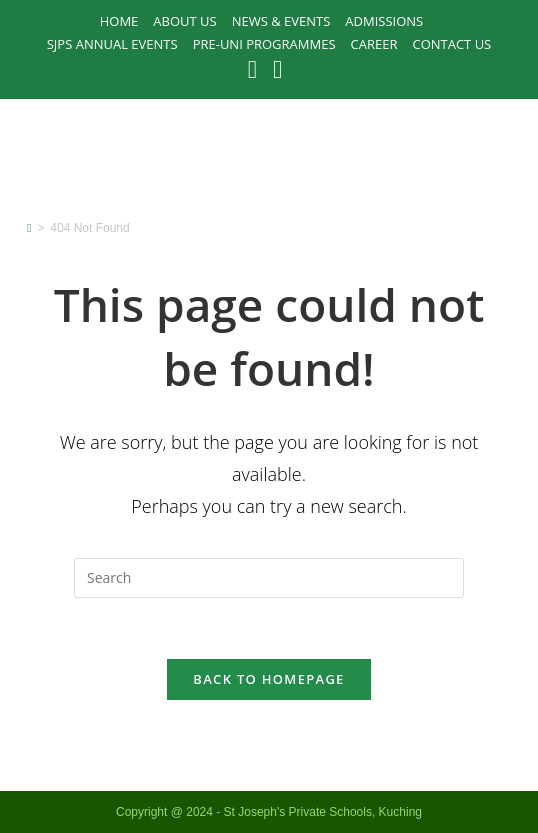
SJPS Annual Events (112, 44)
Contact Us (451, 44)
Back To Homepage (268, 679)
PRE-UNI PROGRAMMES (264, 44)
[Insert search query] (269, 578)
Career (374, 44)
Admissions (384, 21)
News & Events (281, 21)
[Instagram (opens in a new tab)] (277, 69)
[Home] (29, 228)
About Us (184, 21)
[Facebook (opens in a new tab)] (256, 69)
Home (119, 21)
